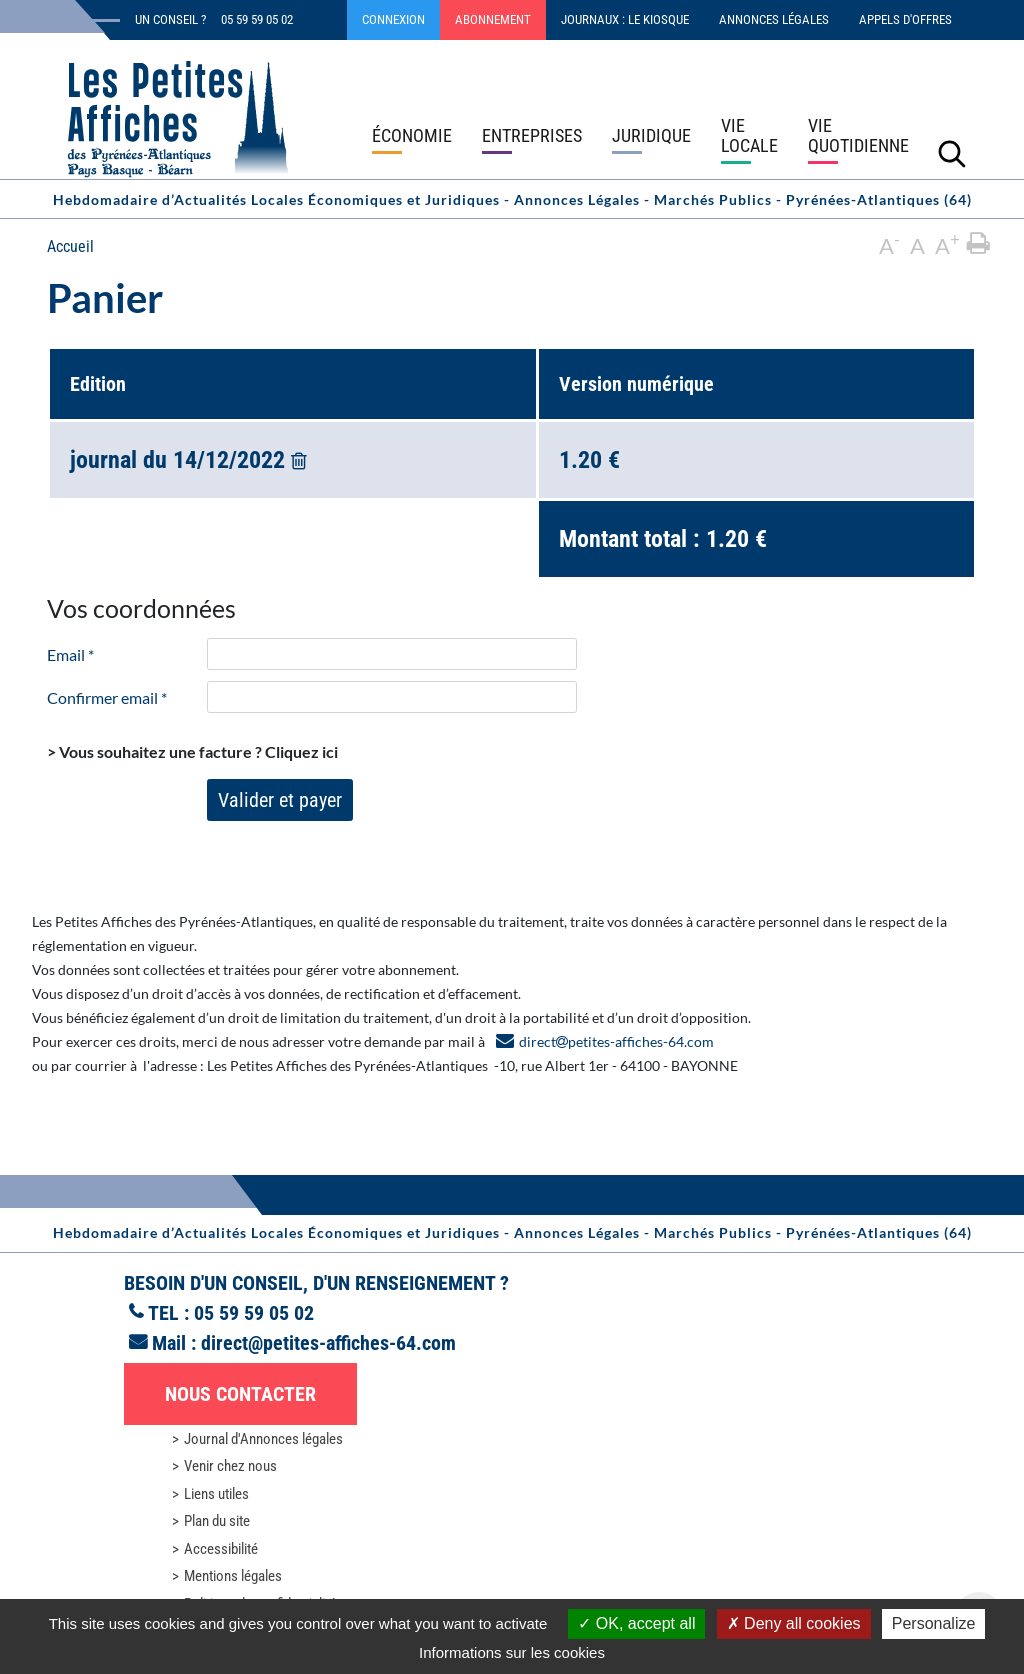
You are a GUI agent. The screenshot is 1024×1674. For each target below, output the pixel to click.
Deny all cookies (794, 1623)
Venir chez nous (230, 1466)
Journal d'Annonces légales (263, 1439)
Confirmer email (107, 697)
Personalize (934, 1623)
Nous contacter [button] (240, 1394)
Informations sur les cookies (512, 1652)
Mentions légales (233, 1576)
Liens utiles (216, 1494)
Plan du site (217, 1521)
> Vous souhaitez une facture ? (192, 751)
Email (70, 654)
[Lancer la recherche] (952, 153)
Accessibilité (221, 1549)
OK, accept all (636, 1623)
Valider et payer (280, 800)
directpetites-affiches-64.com (616, 1041)
